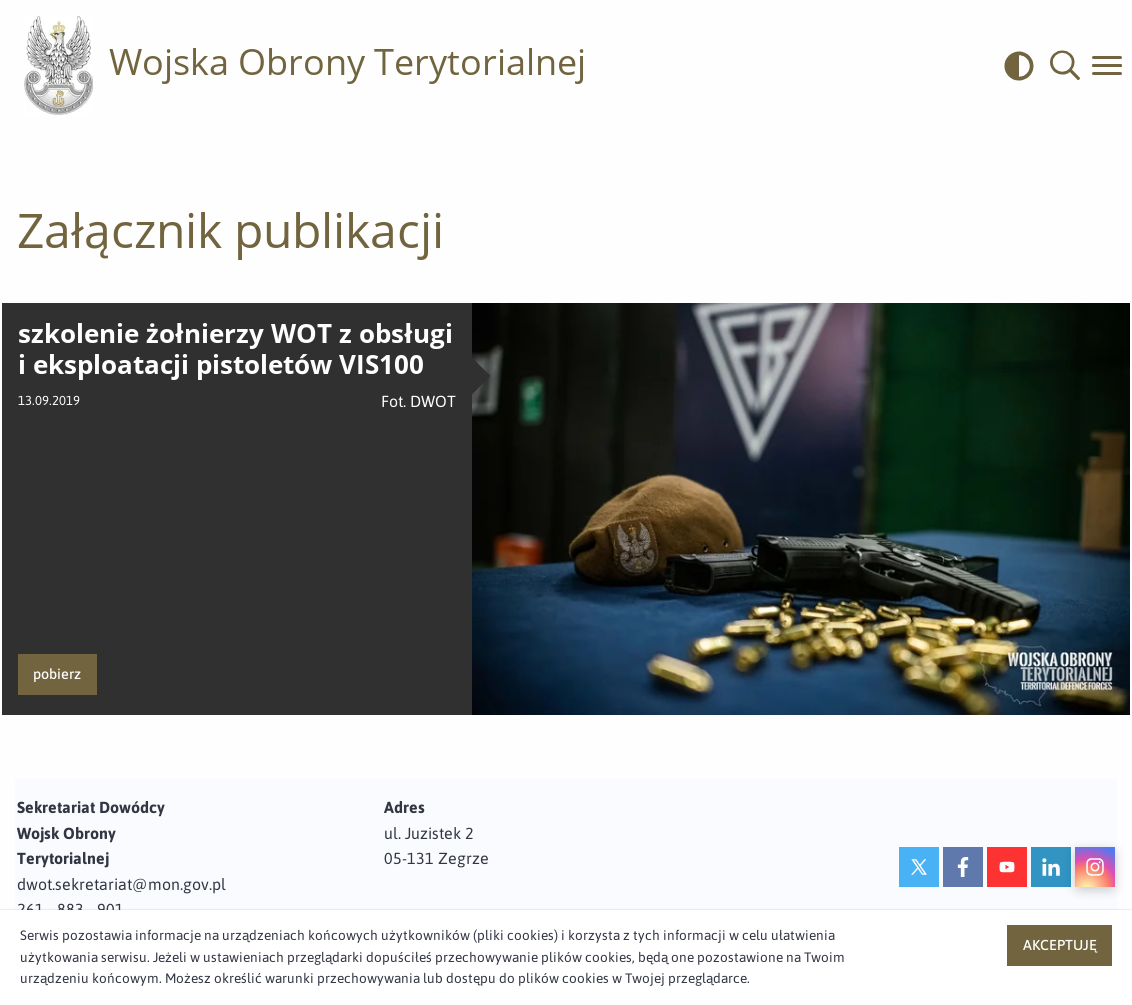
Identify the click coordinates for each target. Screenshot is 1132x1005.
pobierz (57, 674)
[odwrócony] (1027, 66)
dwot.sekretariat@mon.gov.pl (121, 884)
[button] (1065, 66)
